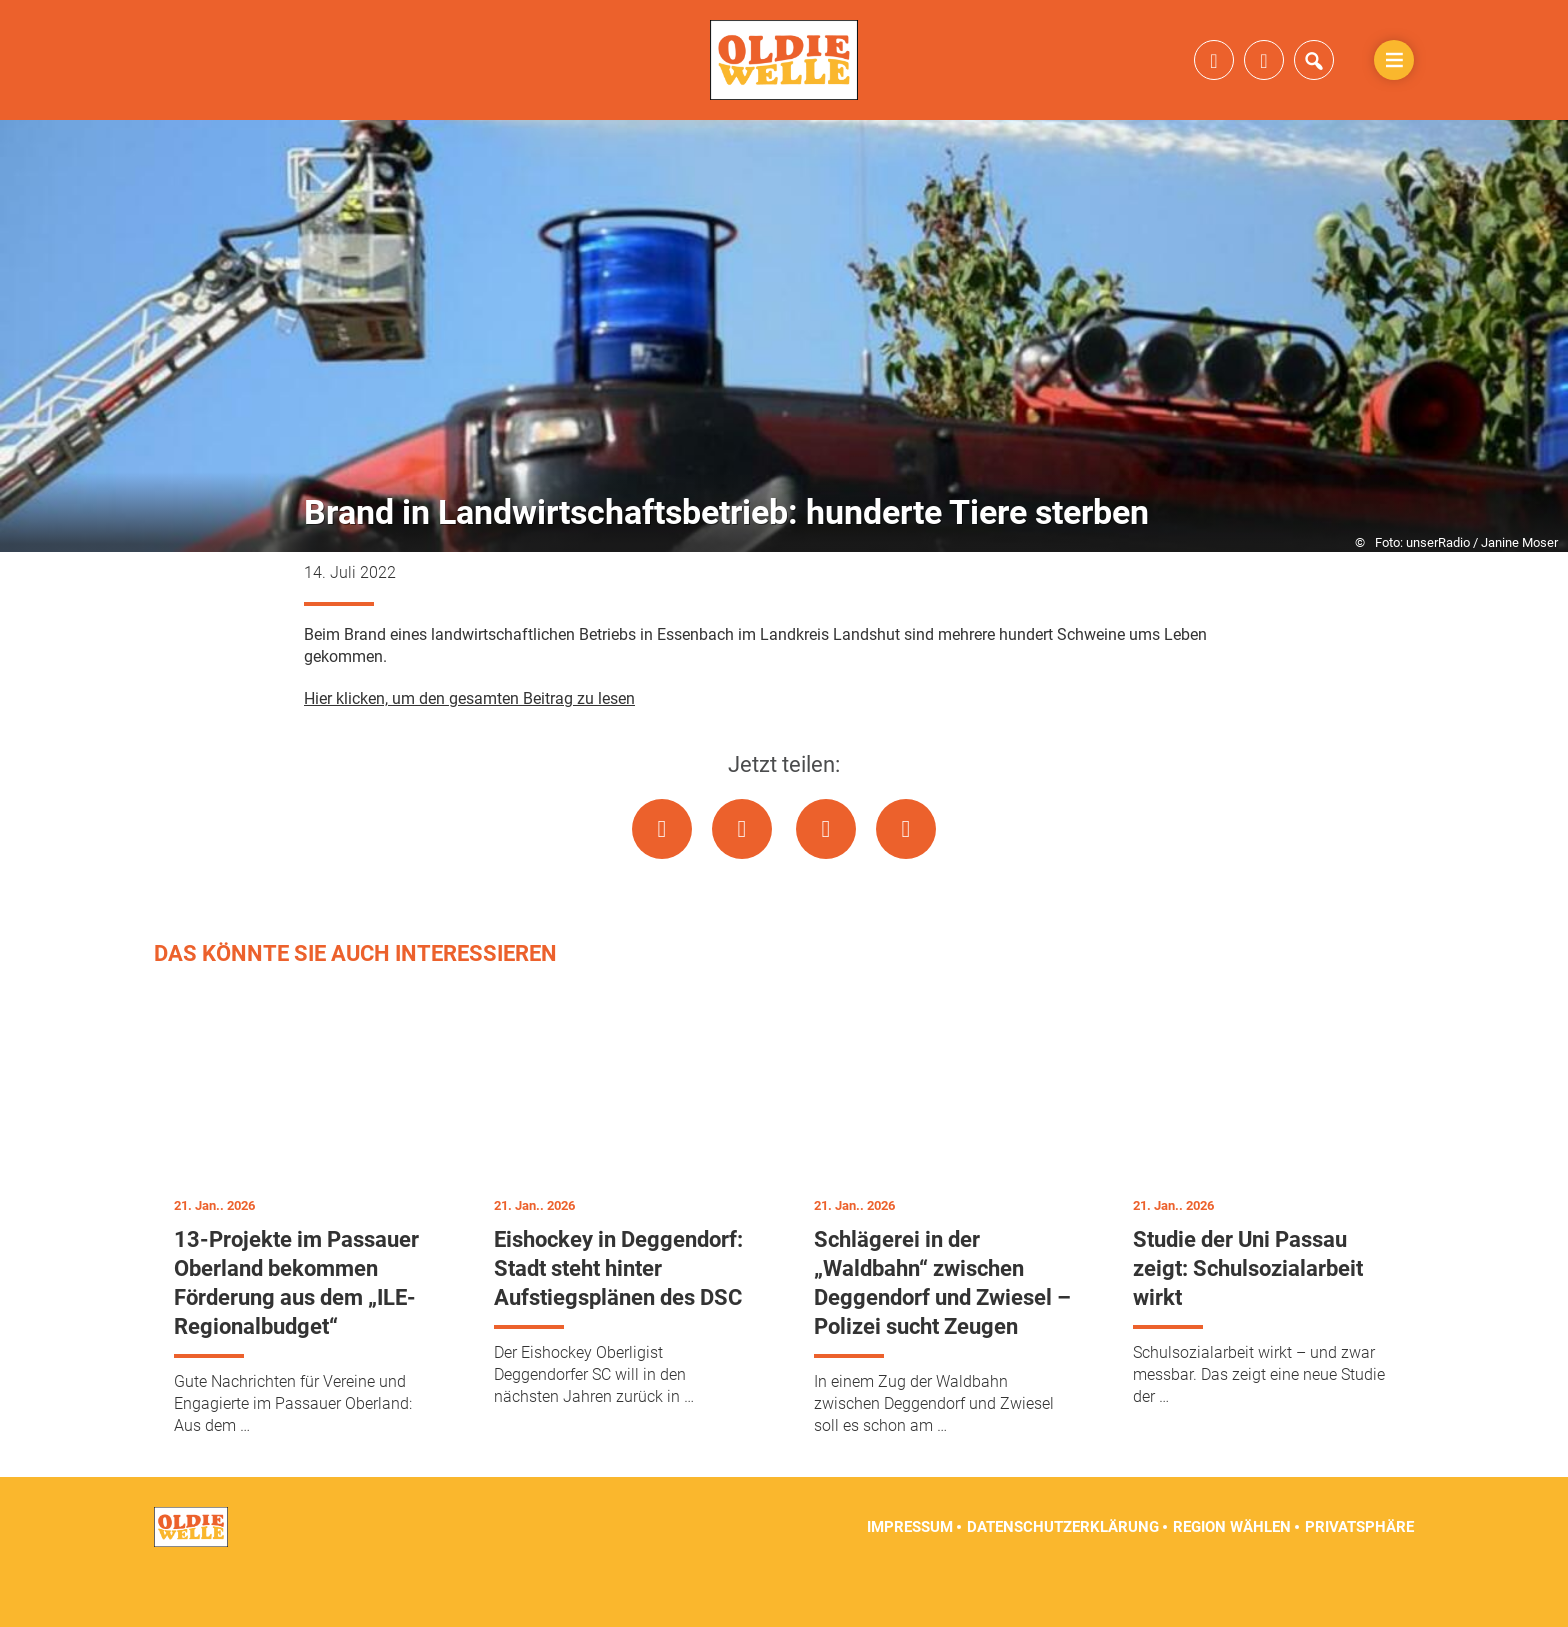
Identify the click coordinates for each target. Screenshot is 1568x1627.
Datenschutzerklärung (1063, 1577)
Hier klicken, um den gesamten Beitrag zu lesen (469, 748)
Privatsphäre (1359, 1577)
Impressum (910, 1577)
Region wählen (1232, 1577)
